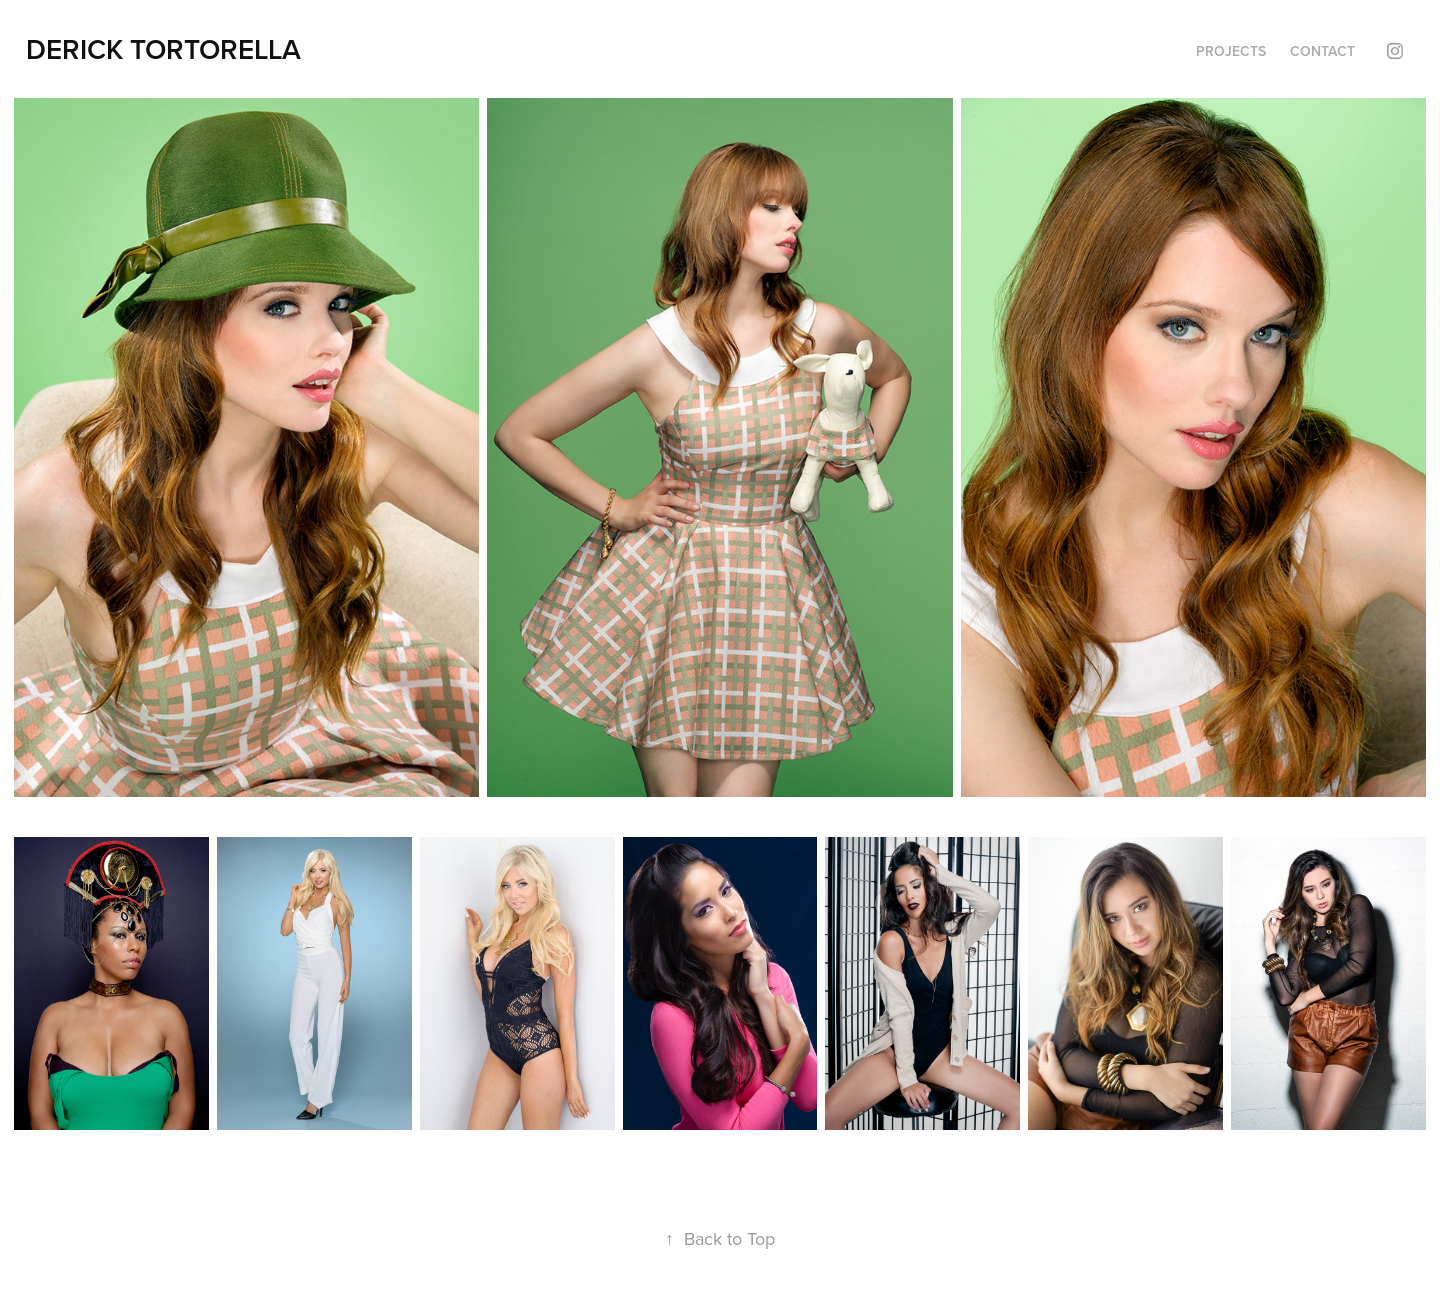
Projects (1231, 51)
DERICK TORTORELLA (163, 49)
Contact (1322, 51)
